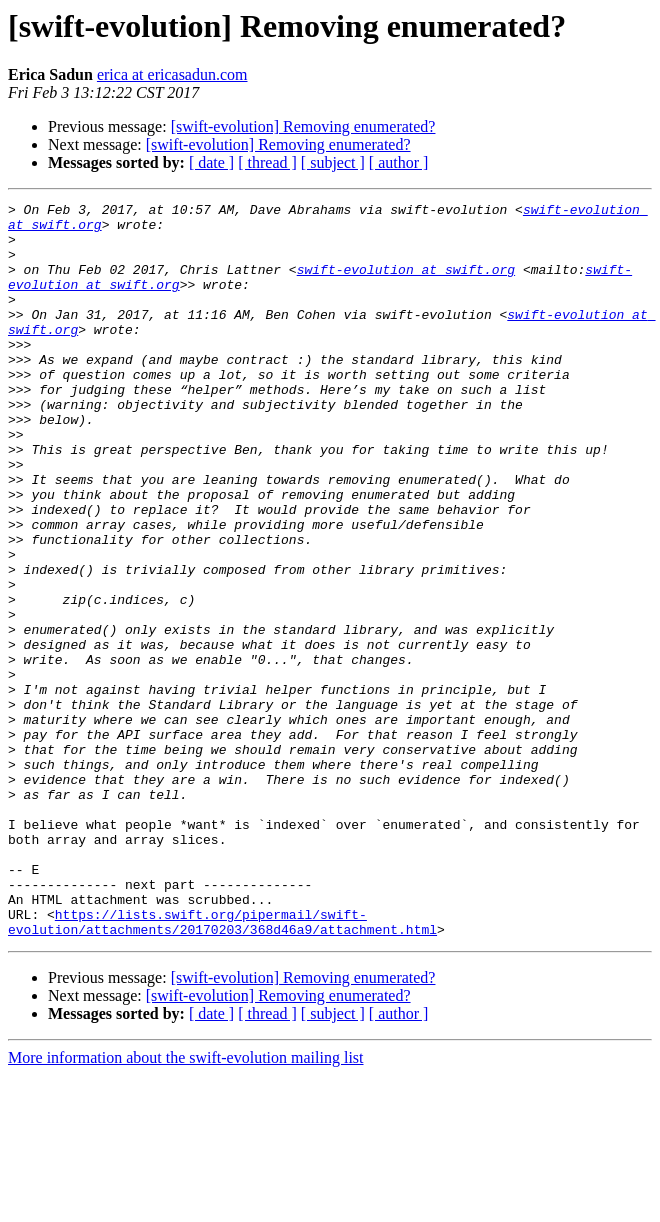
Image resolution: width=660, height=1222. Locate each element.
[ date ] (211, 162)
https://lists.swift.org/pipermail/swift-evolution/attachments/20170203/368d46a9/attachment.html (222, 1067)
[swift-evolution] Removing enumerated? (303, 126)
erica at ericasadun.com (172, 74)
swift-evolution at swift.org (406, 284)
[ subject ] (333, 162)
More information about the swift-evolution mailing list (186, 1204)
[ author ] (399, 162)
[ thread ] (267, 162)
